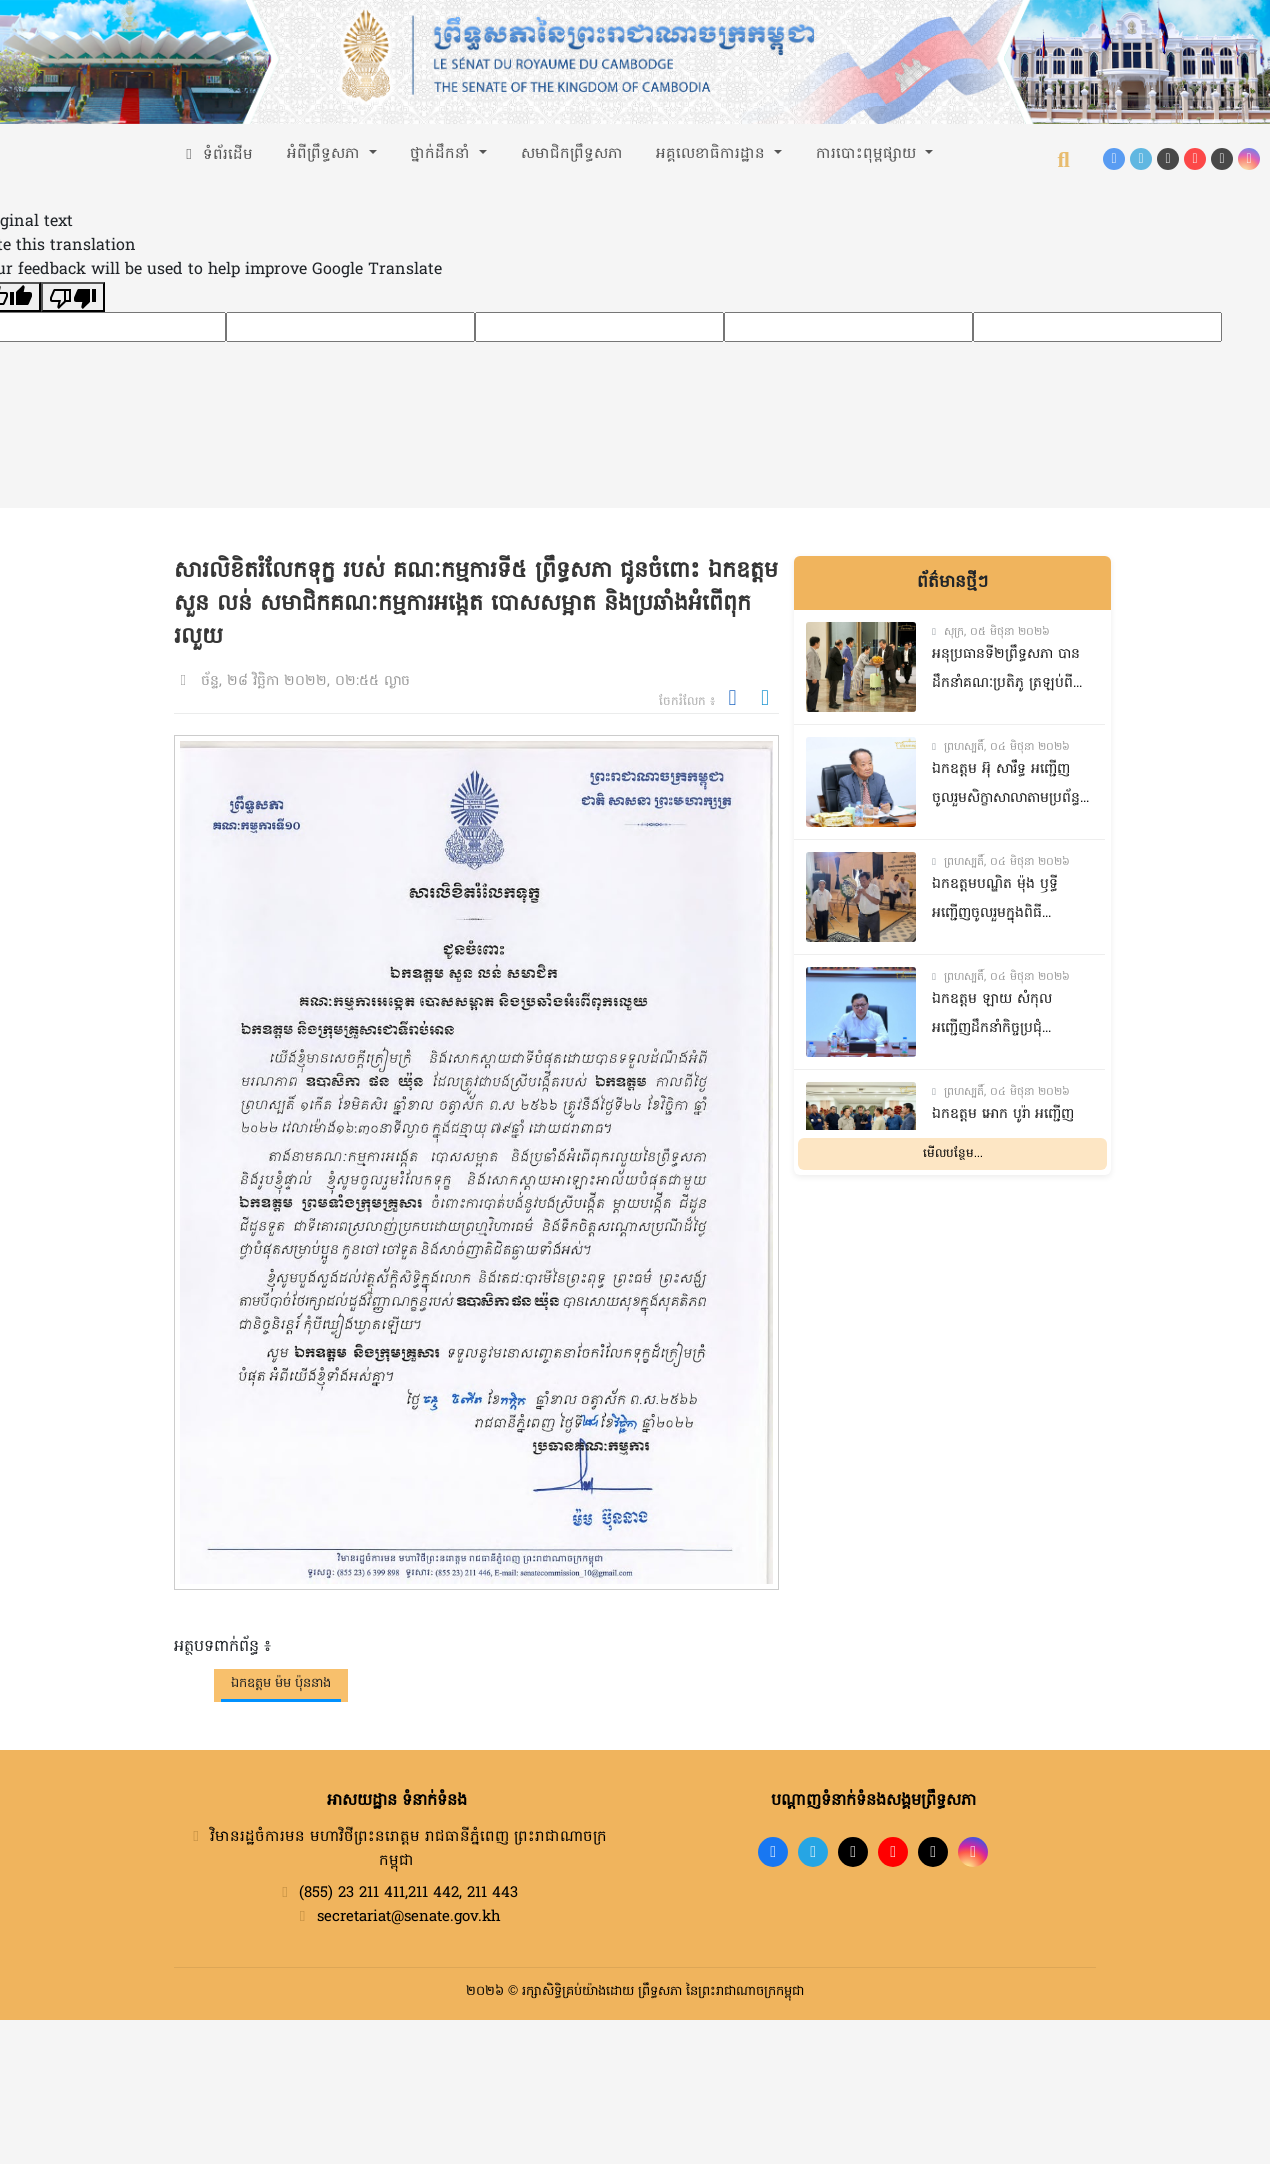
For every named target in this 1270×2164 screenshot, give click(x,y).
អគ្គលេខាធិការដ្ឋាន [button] (713, 154)
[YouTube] (1195, 159)
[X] (933, 1852)
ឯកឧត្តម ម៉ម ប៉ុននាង (281, 1683)
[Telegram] (1141, 159)
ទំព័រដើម (217, 155)
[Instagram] (1249, 159)
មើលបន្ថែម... (953, 1154)
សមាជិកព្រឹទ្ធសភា (572, 154)
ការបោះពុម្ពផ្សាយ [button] (868, 154)
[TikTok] (1168, 159)
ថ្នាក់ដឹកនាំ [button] (442, 154)
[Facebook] (1114, 159)
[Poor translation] (73, 297)
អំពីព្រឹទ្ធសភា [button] (326, 154)
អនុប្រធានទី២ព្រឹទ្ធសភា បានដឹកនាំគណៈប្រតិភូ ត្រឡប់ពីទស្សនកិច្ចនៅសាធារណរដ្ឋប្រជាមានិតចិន (1006, 671)
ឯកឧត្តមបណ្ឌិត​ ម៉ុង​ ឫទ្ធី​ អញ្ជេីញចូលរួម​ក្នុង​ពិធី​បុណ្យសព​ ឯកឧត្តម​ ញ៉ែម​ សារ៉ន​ (998, 901)
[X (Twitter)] (1222, 159)
